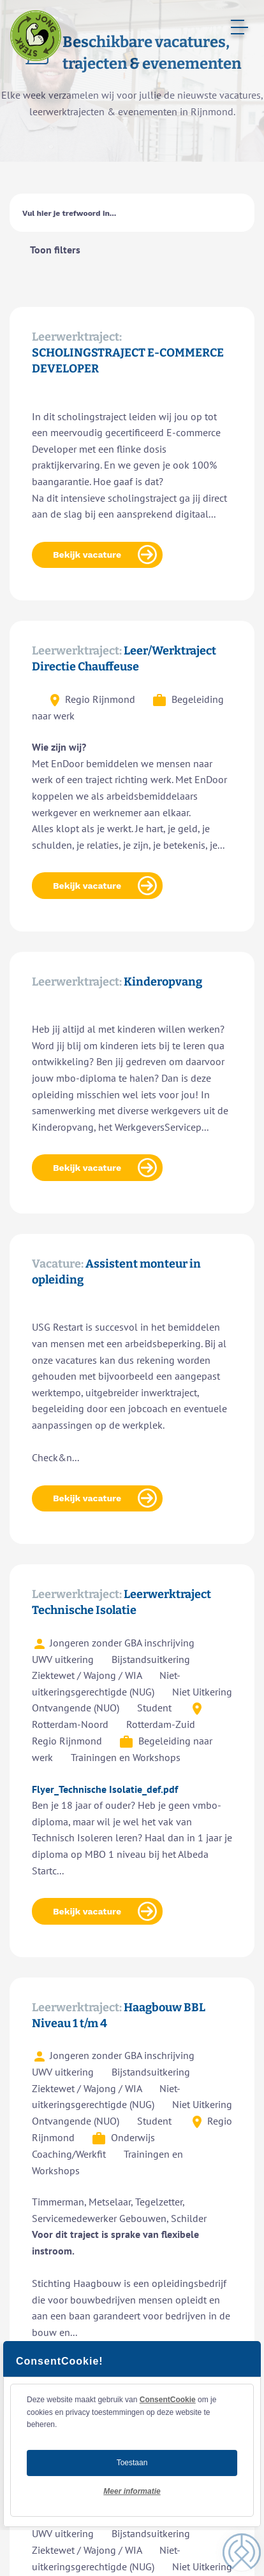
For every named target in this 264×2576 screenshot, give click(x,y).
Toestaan (132, 2462)
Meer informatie (131, 2491)
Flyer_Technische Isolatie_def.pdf (105, 1789)
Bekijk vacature (87, 554)
